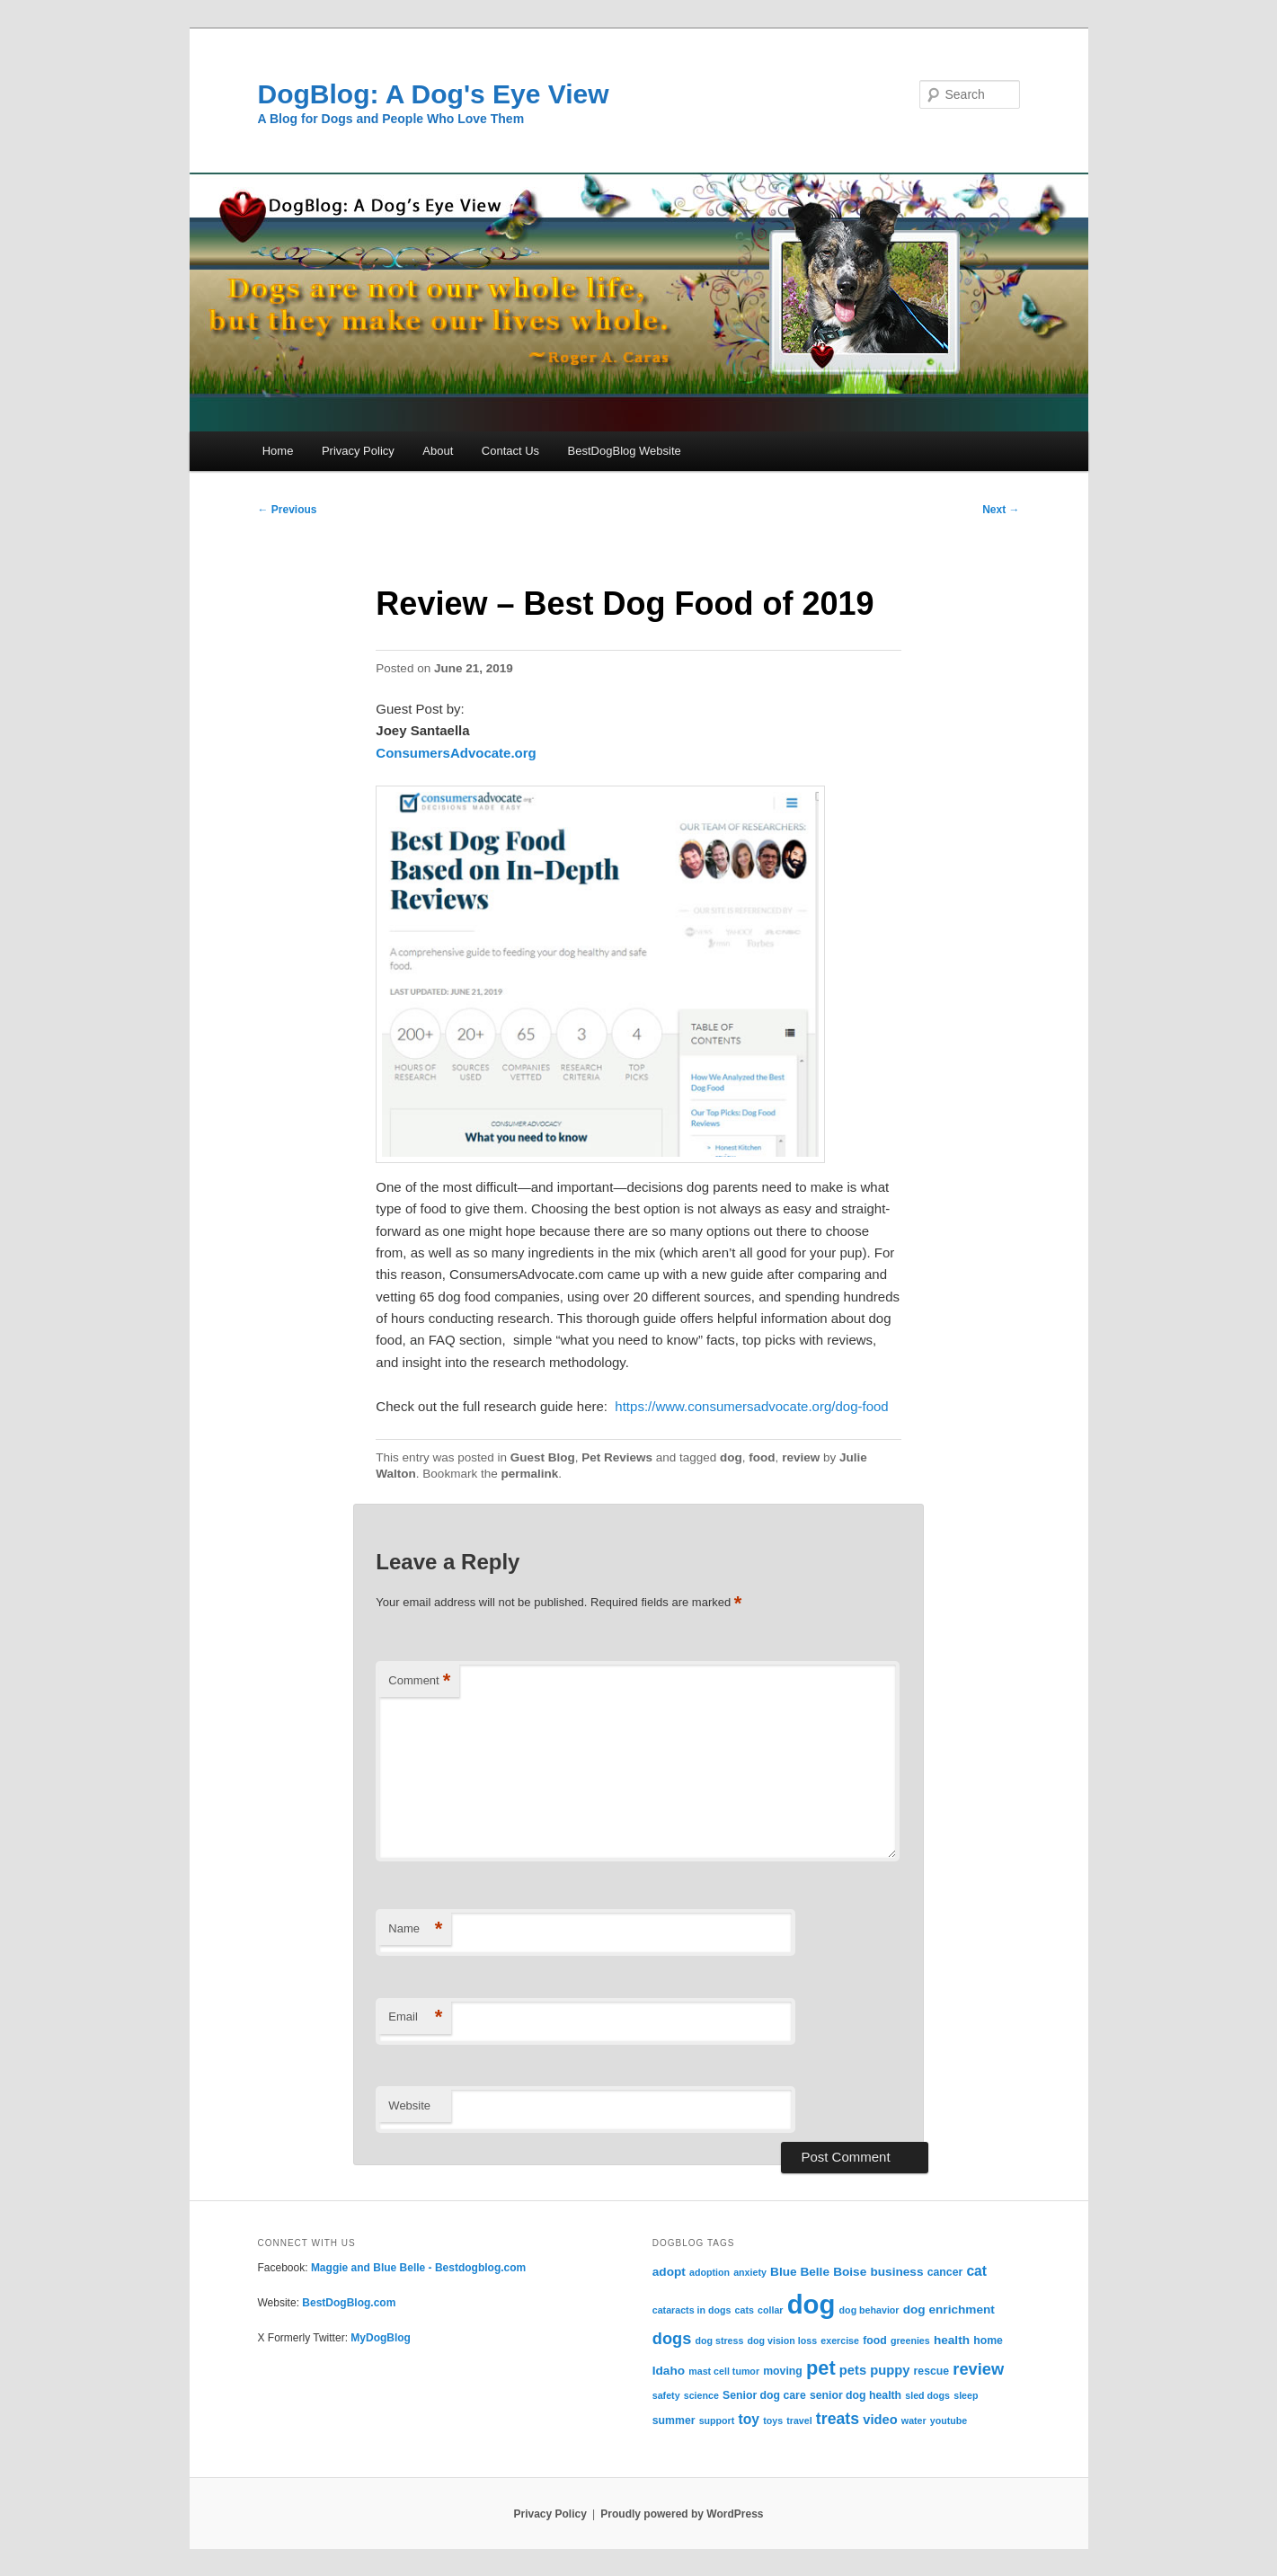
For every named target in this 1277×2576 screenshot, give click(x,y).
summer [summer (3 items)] (674, 2420)
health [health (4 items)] (952, 2340)
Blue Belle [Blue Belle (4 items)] (799, 2271)
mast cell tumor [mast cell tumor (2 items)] (723, 2371)
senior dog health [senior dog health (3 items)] (855, 2395)
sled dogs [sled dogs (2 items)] (927, 2395)
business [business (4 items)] (896, 2271)
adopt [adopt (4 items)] (669, 2271)
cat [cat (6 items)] (976, 2270)
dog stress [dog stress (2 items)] (719, 2340)
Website (409, 2105)
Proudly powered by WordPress (681, 2514)
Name (415, 1929)
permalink (529, 1473)
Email (415, 2017)
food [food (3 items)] (875, 2340)
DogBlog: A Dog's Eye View (433, 94)
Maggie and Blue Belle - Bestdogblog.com (418, 2267)
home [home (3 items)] (988, 2340)
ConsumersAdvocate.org (456, 752)
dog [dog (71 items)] (811, 2304)
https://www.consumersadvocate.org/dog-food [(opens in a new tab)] (751, 1406)
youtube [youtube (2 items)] (948, 2420)
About (437, 450)
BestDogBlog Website (624, 450)
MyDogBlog (380, 2338)
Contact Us (510, 450)
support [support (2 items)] (717, 2420)
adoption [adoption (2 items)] (709, 2272)
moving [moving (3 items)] (783, 2371)
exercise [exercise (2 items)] (839, 2340)
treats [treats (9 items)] (837, 2419)
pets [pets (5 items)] (852, 2370)
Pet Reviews (616, 1457)
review (801, 1457)
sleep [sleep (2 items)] (965, 2395)
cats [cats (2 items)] (744, 2310)
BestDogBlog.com (348, 2302)
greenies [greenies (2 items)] (910, 2340)
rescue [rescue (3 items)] (932, 2371)
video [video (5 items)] (880, 2419)
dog (731, 1457)
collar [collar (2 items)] (770, 2310)
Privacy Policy (358, 450)
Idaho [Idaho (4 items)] (668, 2370)
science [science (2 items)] (701, 2395)
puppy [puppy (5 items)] (889, 2370)
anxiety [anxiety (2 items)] (750, 2272)
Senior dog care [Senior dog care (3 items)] (764, 2395)
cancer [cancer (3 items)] (945, 2272)
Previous (287, 509)
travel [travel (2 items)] (798, 2420)
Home (278, 450)
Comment (419, 1681)
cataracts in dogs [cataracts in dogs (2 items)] (692, 2310)
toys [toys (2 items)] (773, 2420)
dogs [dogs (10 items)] (672, 2338)
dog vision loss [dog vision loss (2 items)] (783, 2340)
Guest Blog (542, 1457)
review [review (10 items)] (978, 2368)
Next (1000, 509)
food (762, 1457)
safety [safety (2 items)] (666, 2395)
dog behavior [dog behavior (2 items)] (869, 2310)
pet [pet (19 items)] (821, 2368)
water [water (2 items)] (914, 2420)
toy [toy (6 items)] (749, 2419)
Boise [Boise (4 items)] (849, 2271)
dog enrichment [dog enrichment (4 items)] (949, 2309)
